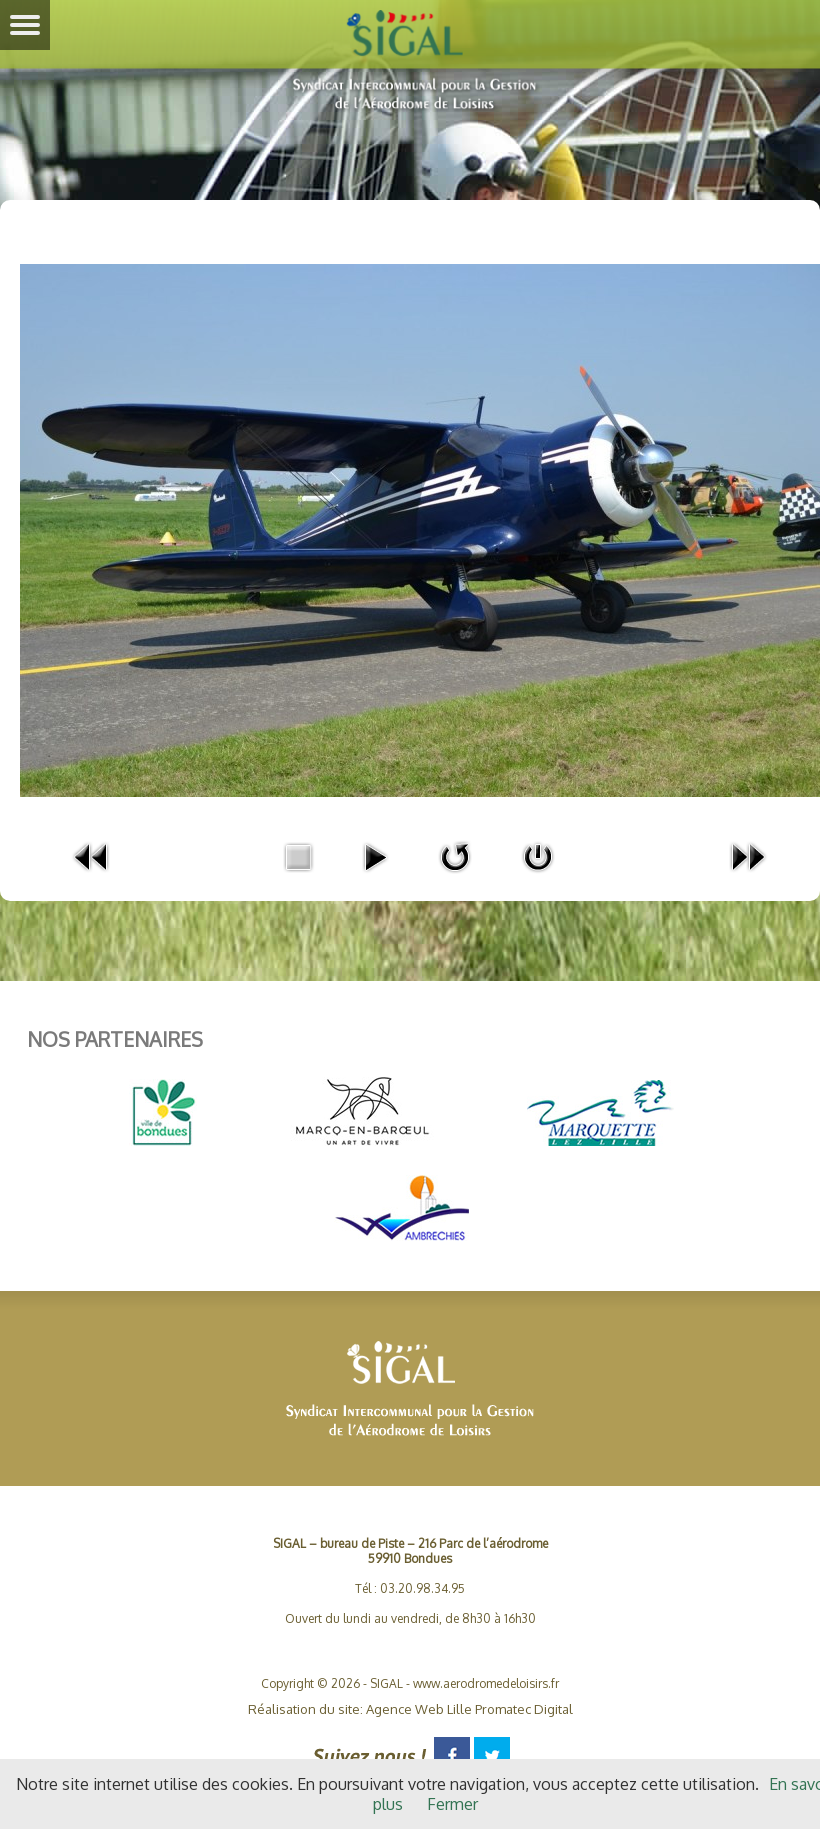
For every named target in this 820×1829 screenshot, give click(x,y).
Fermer (452, 1804)
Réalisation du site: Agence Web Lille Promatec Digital (410, 1709)
